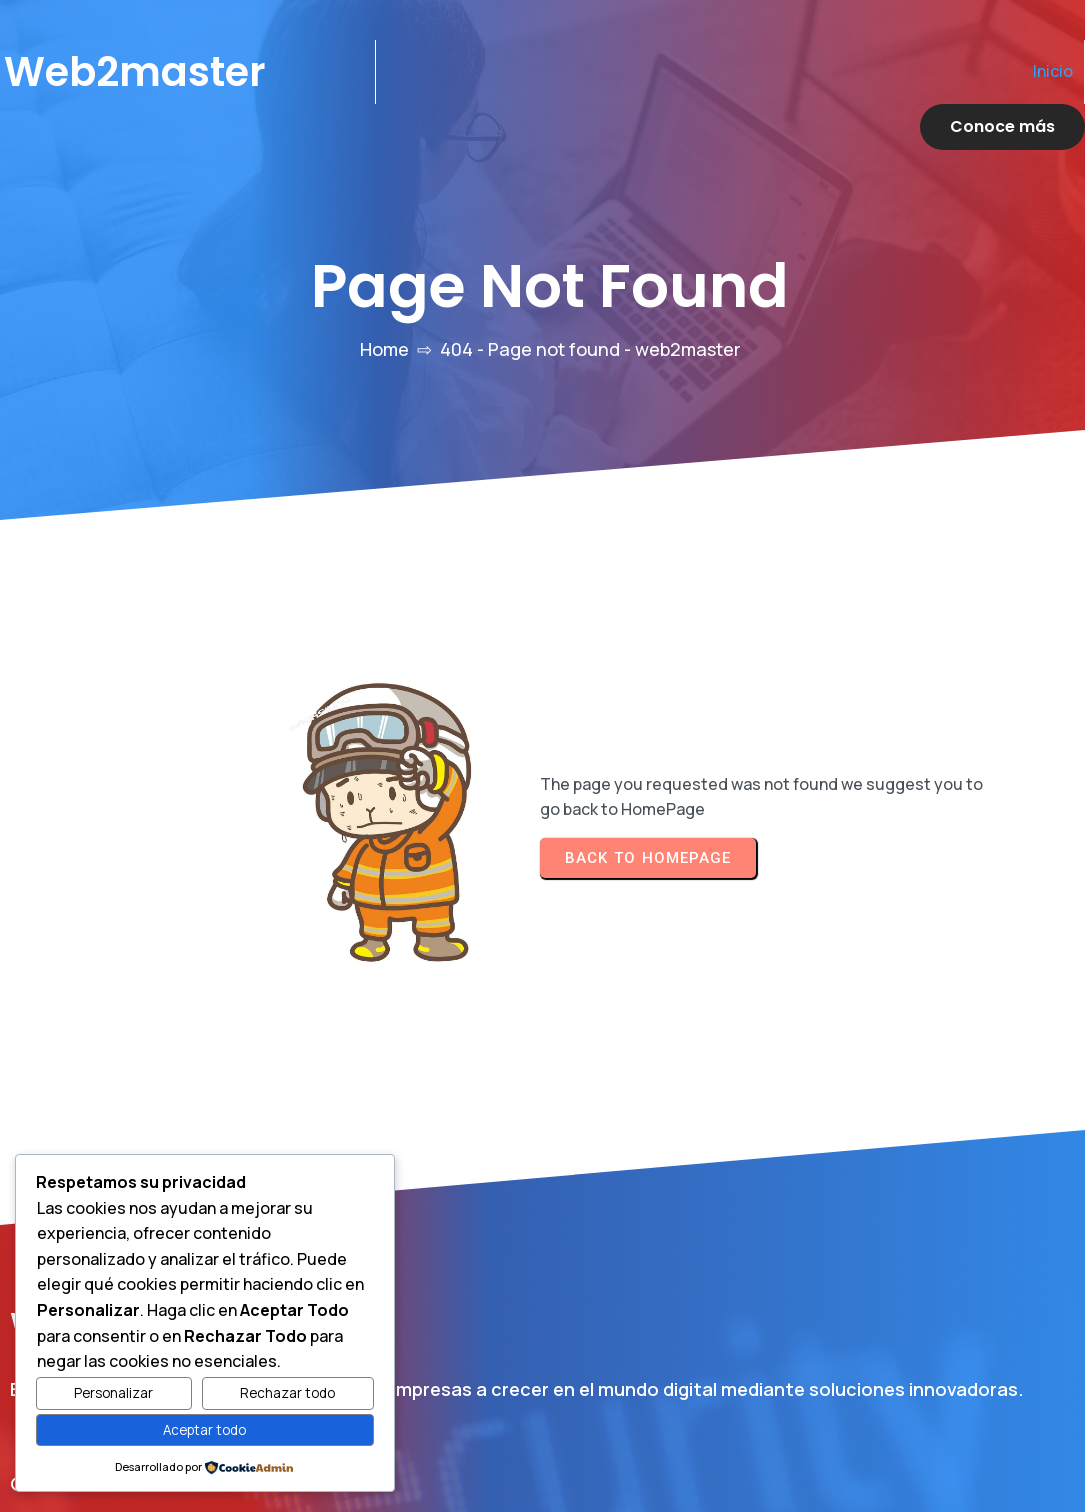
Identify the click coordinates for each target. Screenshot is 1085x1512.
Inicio (837, 71)
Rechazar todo (287, 1393)
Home (384, 303)
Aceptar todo (204, 1430)
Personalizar (113, 1393)
